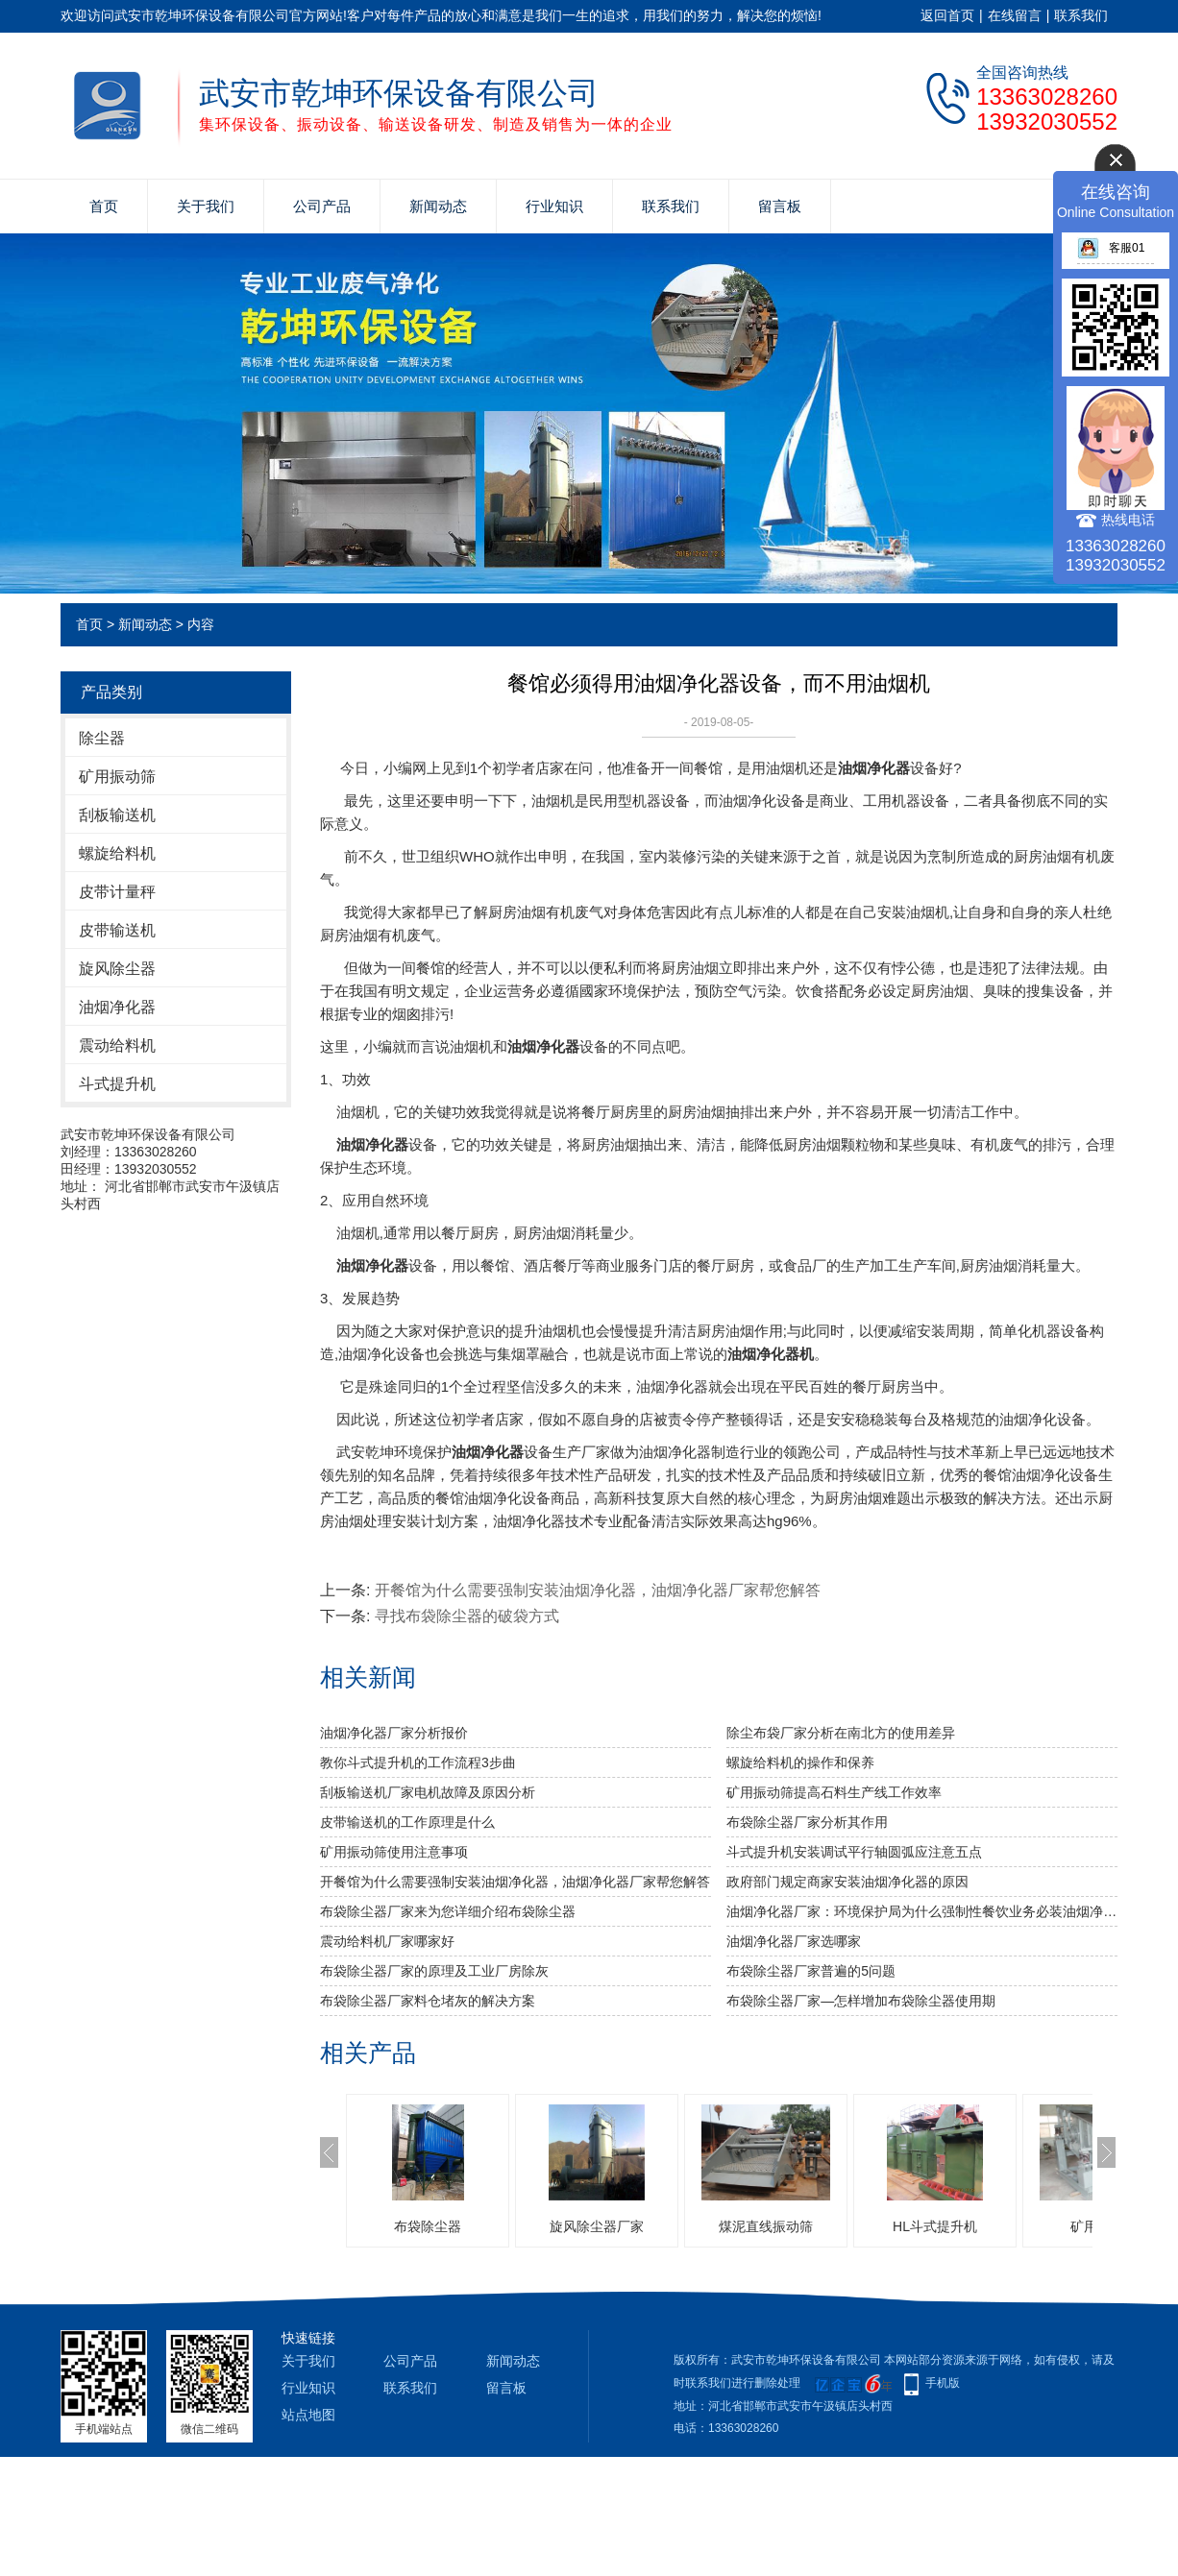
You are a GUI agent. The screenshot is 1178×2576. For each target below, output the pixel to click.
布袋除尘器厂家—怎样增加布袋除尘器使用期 (860, 2000)
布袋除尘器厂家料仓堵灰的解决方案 (427, 2000)
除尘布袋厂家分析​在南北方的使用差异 (840, 1732)
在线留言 (1015, 15)
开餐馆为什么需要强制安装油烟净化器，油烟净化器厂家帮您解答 (598, 1590)
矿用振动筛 (117, 776)
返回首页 (947, 15)
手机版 (942, 2383)
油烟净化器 (117, 1007)
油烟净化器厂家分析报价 (394, 1732)
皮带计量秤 (117, 892)
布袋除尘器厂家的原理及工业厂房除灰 (434, 1971)
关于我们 (205, 206)
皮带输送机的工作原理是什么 (407, 1822)
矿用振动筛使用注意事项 (394, 1851)
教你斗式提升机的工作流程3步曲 (418, 1762)
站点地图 (308, 2414)
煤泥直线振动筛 (766, 2226)
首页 (103, 206)
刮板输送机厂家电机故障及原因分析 (427, 1792)
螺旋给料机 (117, 853)
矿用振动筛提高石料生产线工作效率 (834, 1792)
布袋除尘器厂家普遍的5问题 (811, 1971)
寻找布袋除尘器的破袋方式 (467, 1616)
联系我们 (1081, 15)
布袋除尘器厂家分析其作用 (807, 1822)
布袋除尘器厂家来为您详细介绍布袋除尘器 (448, 1911)
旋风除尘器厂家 (597, 2226)
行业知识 (554, 206)
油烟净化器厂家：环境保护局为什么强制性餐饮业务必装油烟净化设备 (921, 1911)
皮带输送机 (117, 930)
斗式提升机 (117, 1084)
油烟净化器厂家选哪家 (793, 1941)
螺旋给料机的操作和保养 (800, 1762)
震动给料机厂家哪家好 (387, 1941)
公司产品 (322, 206)
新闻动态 (438, 206)
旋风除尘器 (117, 968)
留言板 (779, 206)
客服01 (1110, 248)
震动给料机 (117, 1045)
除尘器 (102, 738)
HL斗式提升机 (935, 2226)
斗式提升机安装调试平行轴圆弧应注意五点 (854, 1851)
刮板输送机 (117, 815)
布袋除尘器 (427, 2226)
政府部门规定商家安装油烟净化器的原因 (847, 1881)
